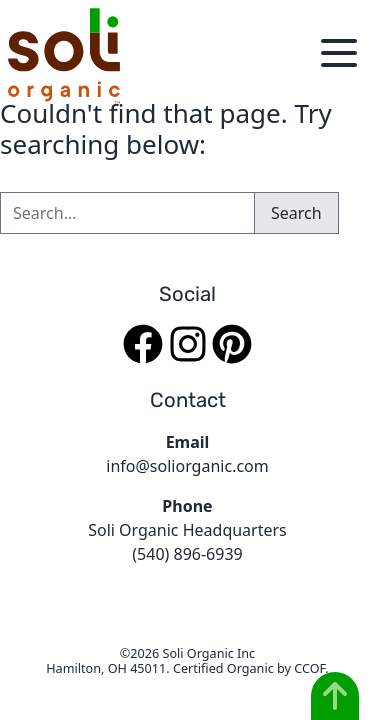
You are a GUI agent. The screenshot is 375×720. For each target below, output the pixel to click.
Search (296, 213)
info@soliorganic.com (187, 466)
